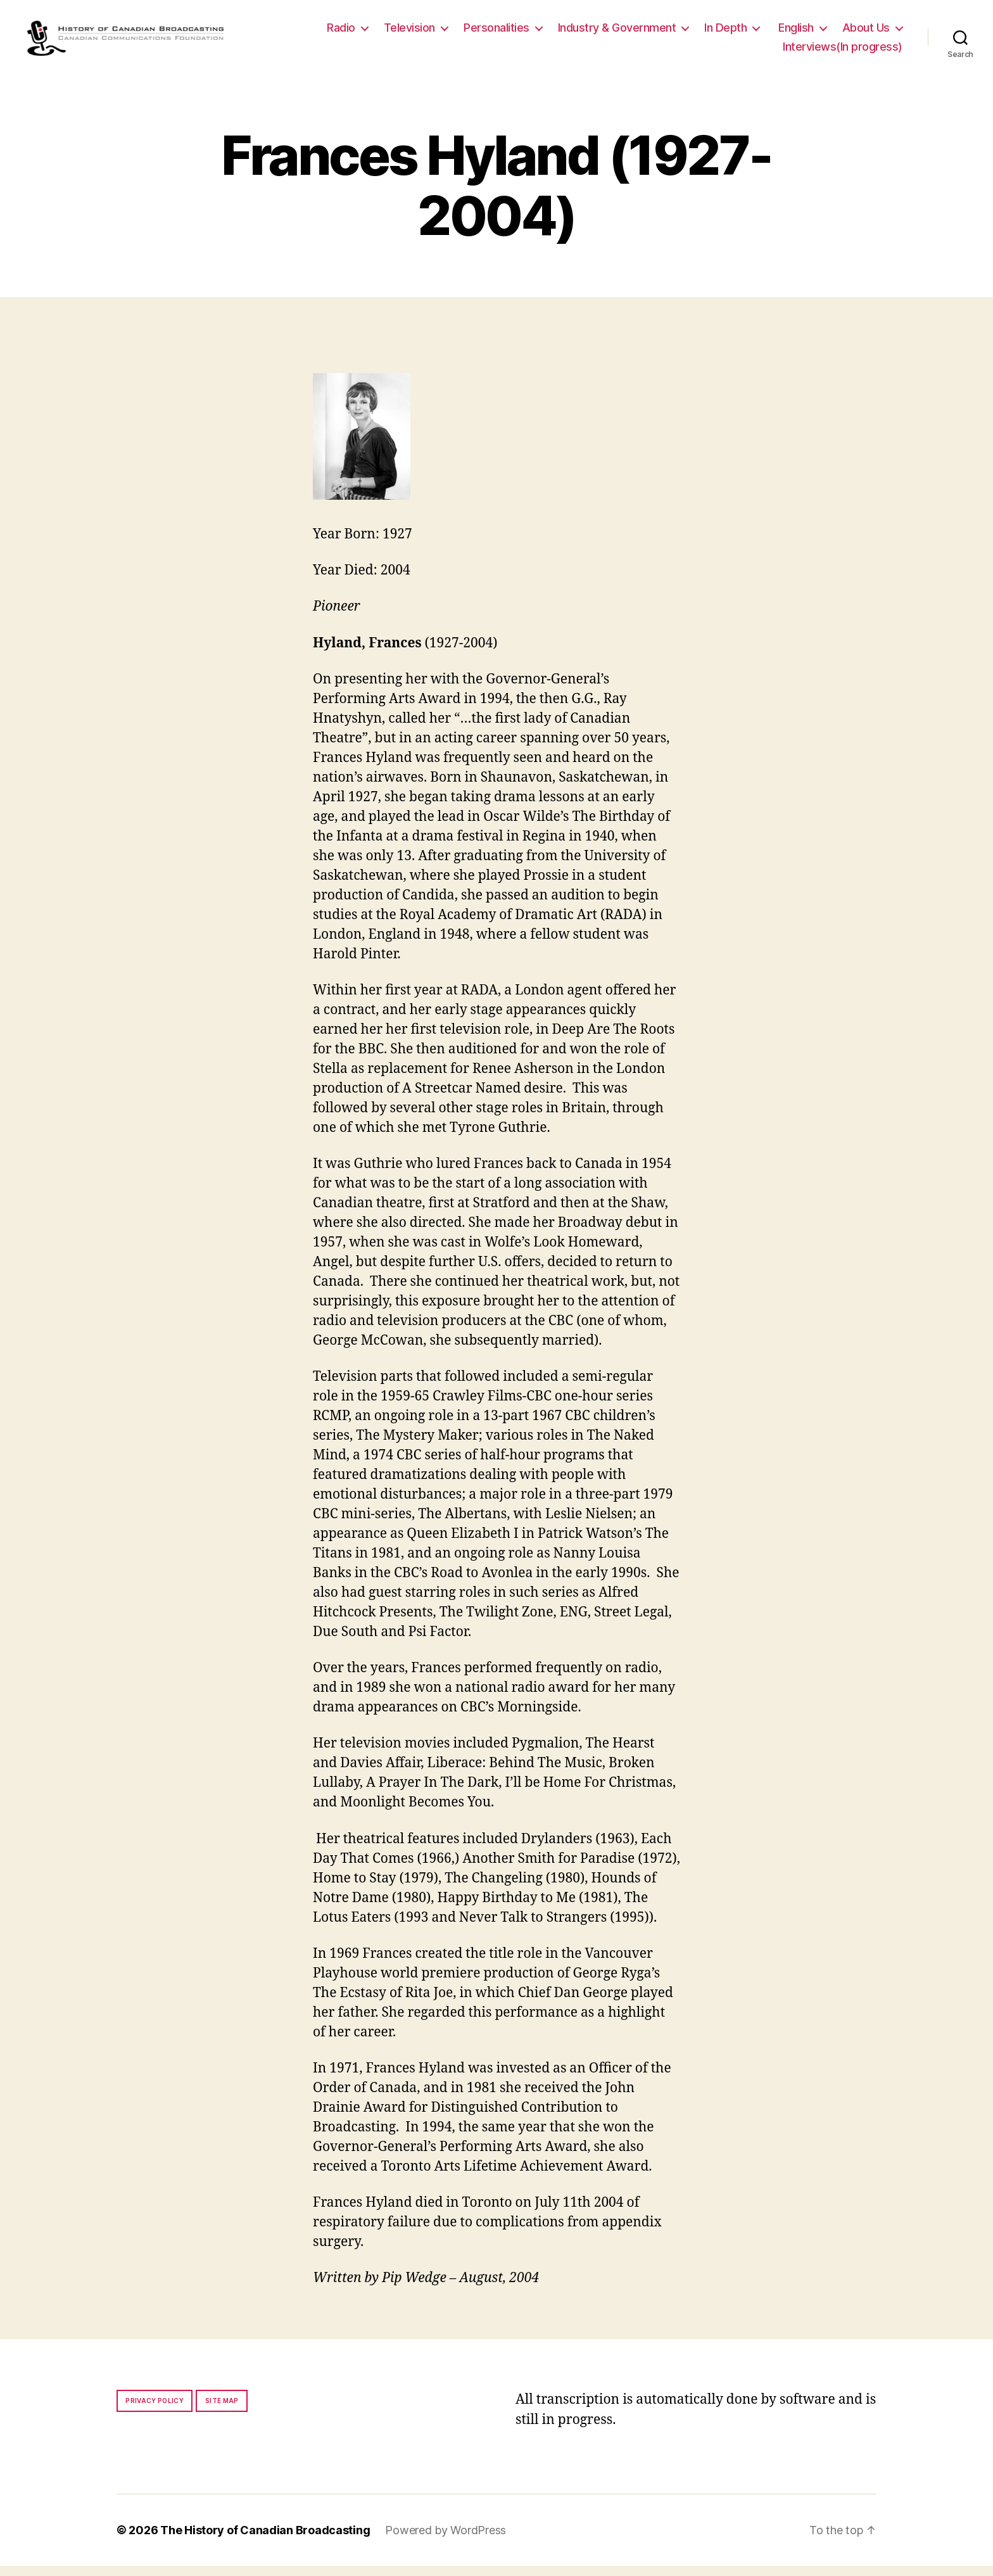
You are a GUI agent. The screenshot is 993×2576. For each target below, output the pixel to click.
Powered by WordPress (445, 2540)
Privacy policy (154, 2410)
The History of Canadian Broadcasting (265, 2540)
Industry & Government (617, 32)
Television (409, 32)
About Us (866, 32)
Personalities (496, 32)
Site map (222, 2410)
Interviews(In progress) (842, 51)
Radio (341, 32)
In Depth (725, 32)
